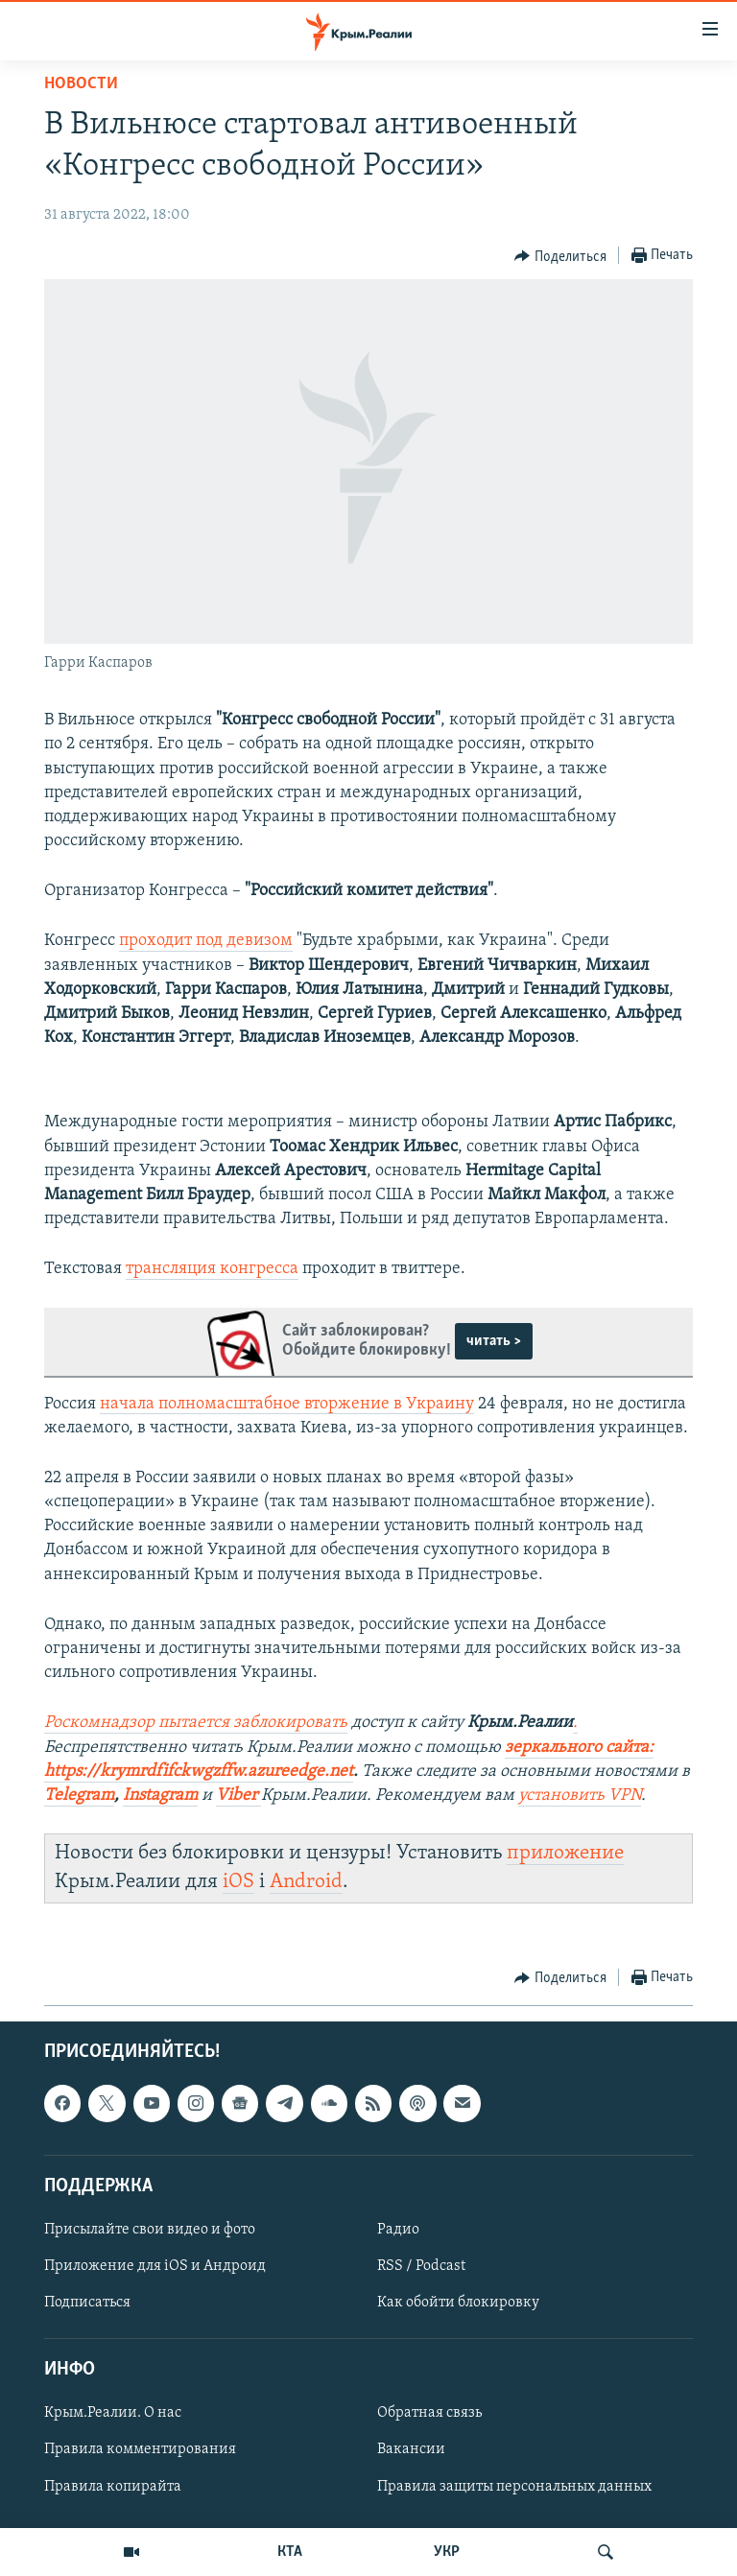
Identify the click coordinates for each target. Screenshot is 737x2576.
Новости (81, 84)
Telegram (79, 1795)
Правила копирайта (112, 2485)
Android (306, 1882)
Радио (398, 2229)
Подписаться (87, 2302)
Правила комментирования (140, 2449)
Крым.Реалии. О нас (112, 2413)
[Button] (560, 256)
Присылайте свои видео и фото (149, 2229)
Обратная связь (429, 2413)
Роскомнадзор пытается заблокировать (195, 1722)
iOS (238, 1882)
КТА (289, 2552)
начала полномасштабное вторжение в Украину (287, 1404)
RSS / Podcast (421, 2266)
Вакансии (411, 2449)
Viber (238, 1795)
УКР (447, 2552)
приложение (565, 1853)
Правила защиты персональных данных (514, 2485)
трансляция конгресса (212, 1269)
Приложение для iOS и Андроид (155, 2266)
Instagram (160, 1795)
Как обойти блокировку (458, 2302)
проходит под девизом (206, 941)
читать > (493, 1341)
